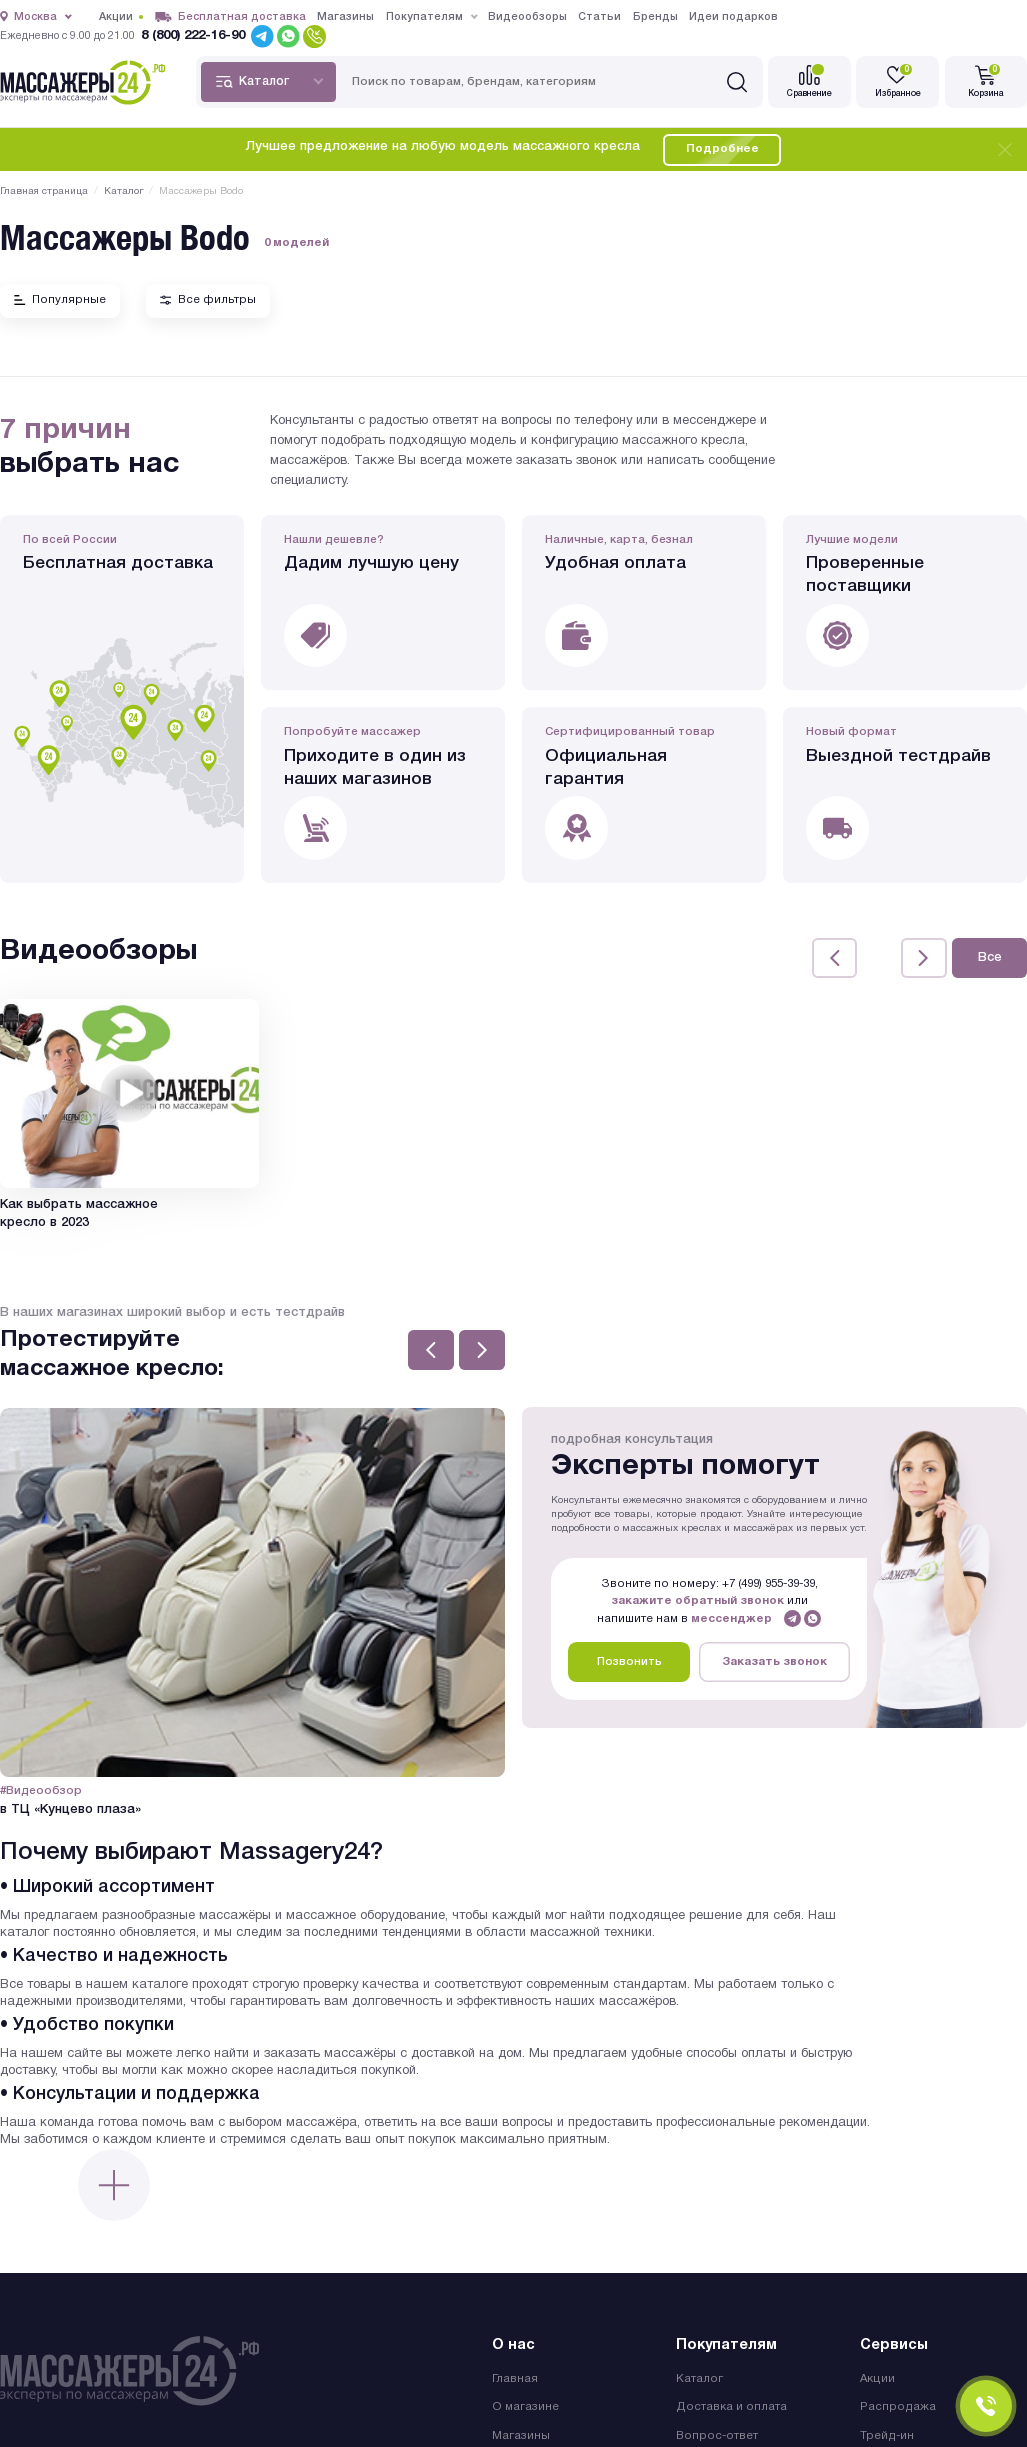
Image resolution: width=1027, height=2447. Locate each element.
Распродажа (898, 2404)
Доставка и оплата (731, 2404)
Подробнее (722, 149)
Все (990, 956)
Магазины (521, 2433)
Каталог (699, 2376)
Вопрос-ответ (717, 2433)
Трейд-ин (887, 2433)
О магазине (525, 2404)
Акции (877, 2376)
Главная (515, 2376)
